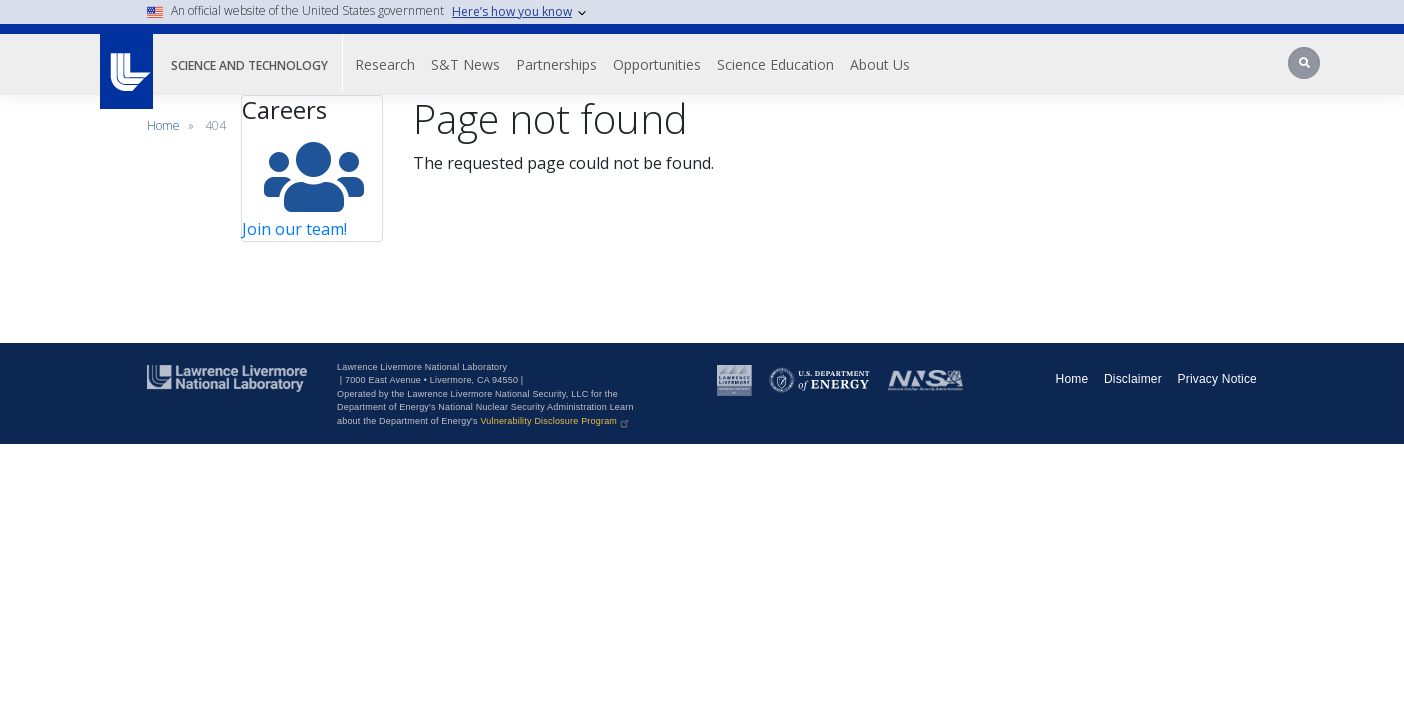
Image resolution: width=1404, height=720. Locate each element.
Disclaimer (1133, 379)
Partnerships (589, 64)
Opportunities (690, 64)
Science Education (808, 64)
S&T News (498, 64)
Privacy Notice (1218, 379)
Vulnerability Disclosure (555, 421)
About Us (913, 64)
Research (418, 64)
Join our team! (294, 229)
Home (163, 125)
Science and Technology (266, 64)
